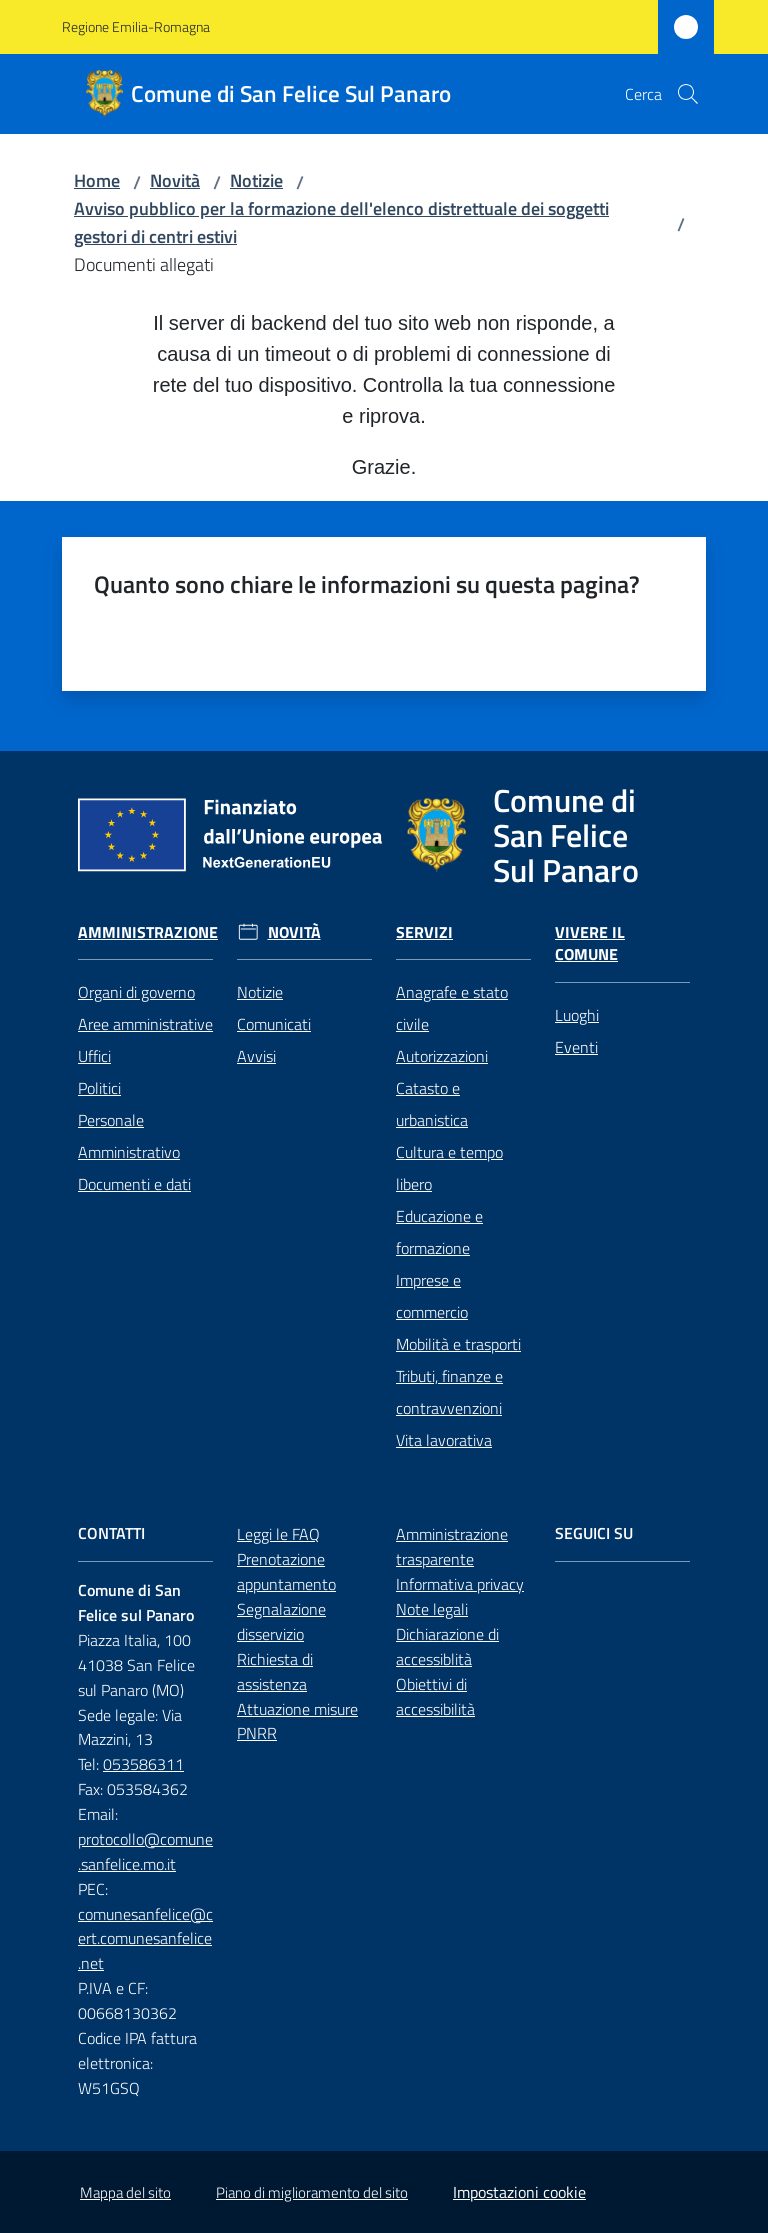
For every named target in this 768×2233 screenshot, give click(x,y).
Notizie (256, 180)
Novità (175, 180)
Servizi (424, 932)
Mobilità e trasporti (458, 1344)
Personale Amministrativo (129, 1136)
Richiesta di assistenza (275, 1671)
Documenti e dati (134, 1184)
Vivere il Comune (590, 944)
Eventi (576, 1047)
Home (97, 180)
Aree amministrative (145, 1024)
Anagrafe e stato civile (452, 1008)
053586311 (143, 1764)
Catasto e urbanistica (432, 1104)
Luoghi (577, 1015)
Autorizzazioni (442, 1056)
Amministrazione (148, 932)
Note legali (432, 1609)
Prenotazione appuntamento (286, 1571)
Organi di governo (136, 992)
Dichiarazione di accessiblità (447, 1646)
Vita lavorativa (444, 1440)
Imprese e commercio (432, 1296)
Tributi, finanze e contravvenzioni (449, 1392)
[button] (688, 94)
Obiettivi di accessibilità (435, 1696)
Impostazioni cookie (519, 2192)
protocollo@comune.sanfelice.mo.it (145, 1851)
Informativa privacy (460, 1584)
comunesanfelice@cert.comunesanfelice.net (145, 1939)
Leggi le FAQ (278, 1534)
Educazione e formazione (439, 1232)
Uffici (94, 1056)
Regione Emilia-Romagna (136, 26)
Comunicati (274, 1024)
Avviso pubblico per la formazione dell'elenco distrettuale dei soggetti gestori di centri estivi (341, 222)
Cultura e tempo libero (449, 1168)
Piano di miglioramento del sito (312, 2192)
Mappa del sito (125, 2192)
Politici (99, 1088)
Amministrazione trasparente (452, 1546)
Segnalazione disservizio (281, 1621)
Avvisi (256, 1056)
